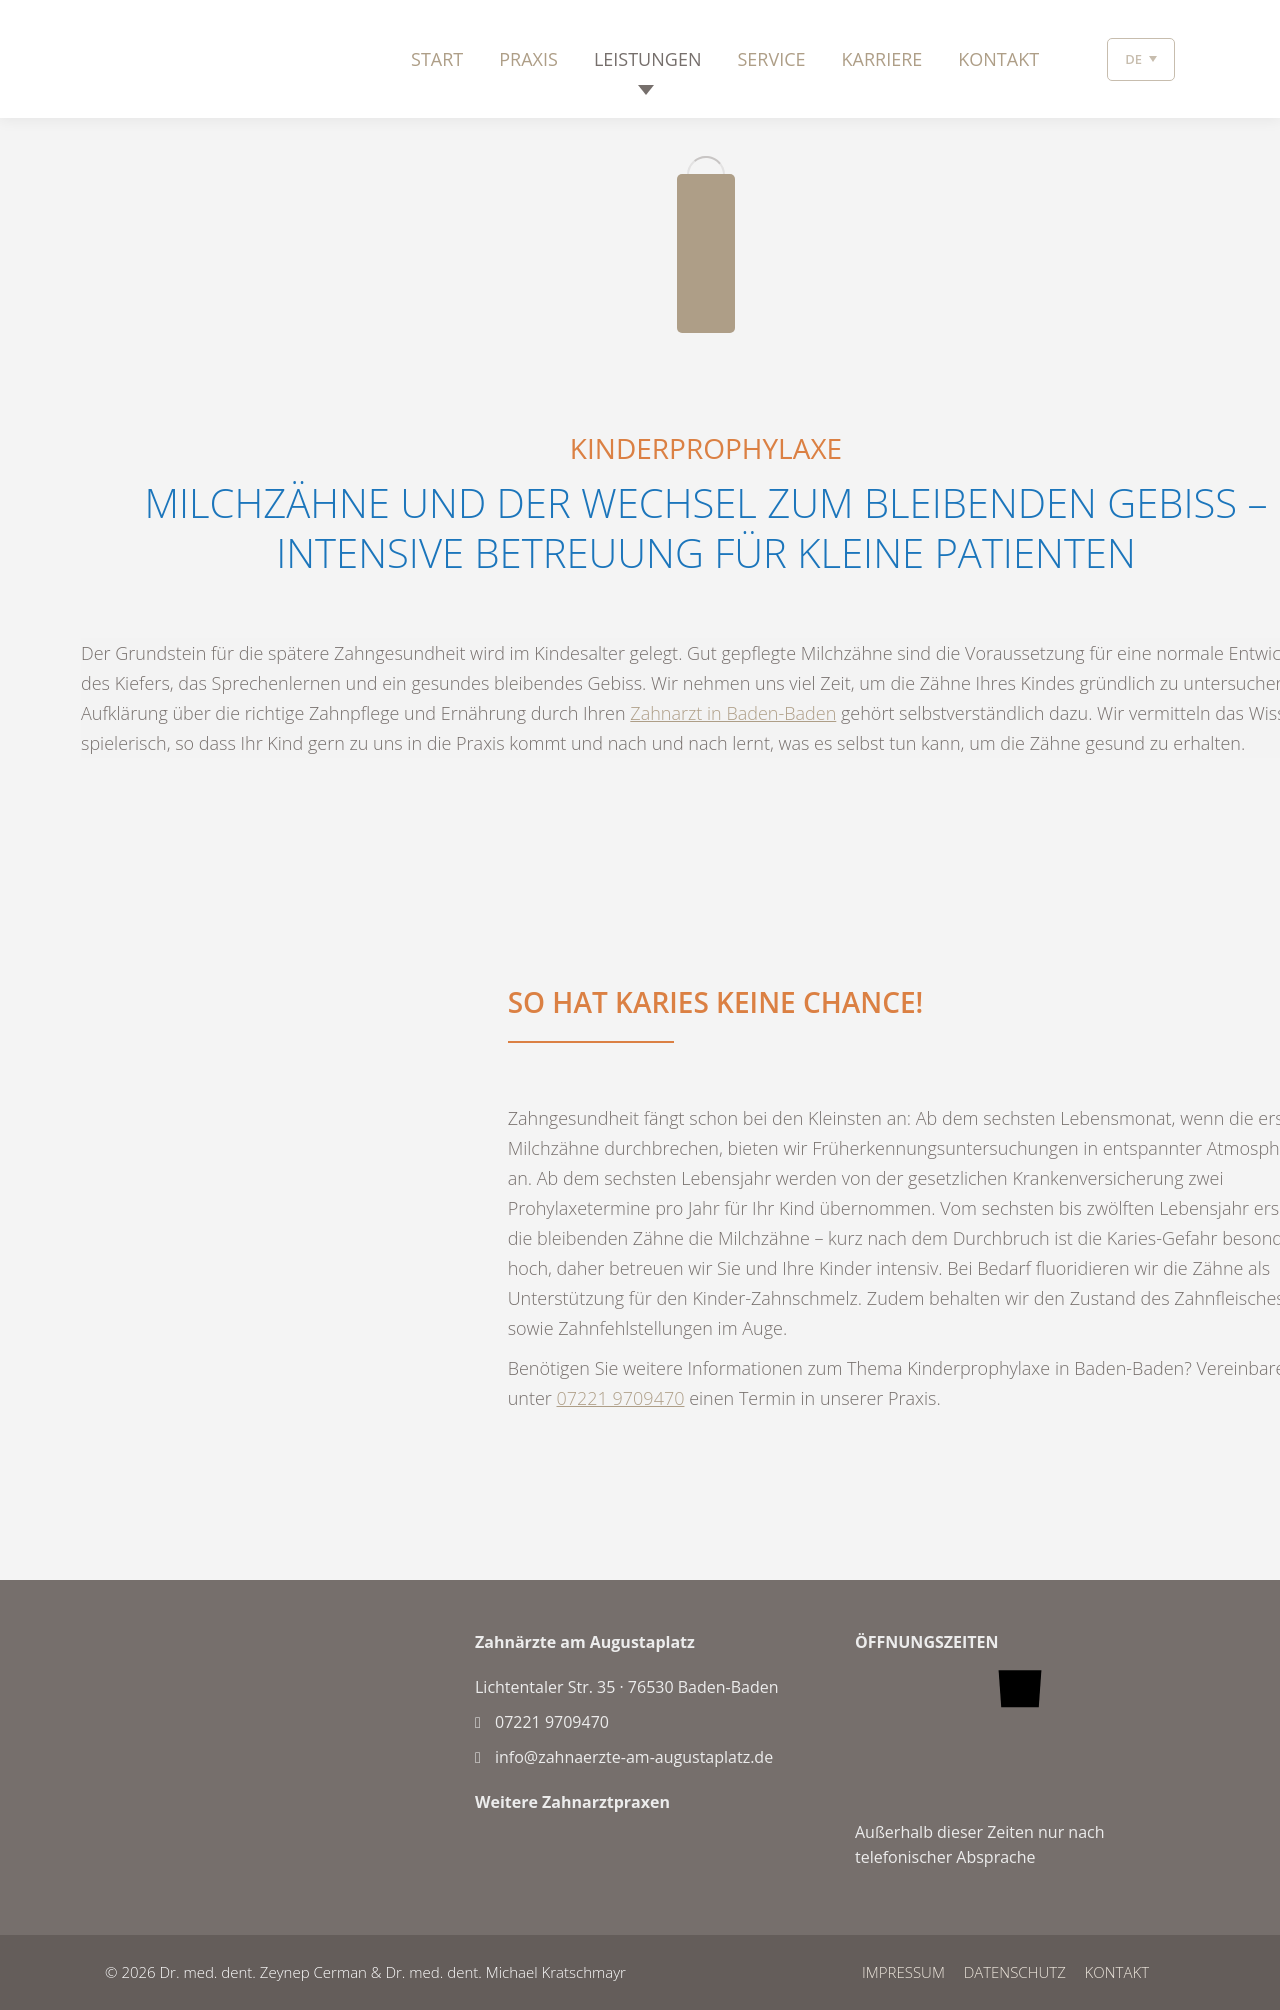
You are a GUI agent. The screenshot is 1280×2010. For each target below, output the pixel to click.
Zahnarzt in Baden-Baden (733, 713)
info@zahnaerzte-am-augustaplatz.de (624, 1757)
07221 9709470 (621, 1398)
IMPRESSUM (903, 1972)
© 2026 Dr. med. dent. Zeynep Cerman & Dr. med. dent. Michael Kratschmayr (365, 1972)
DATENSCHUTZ (1015, 1972)
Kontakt (1117, 1972)
